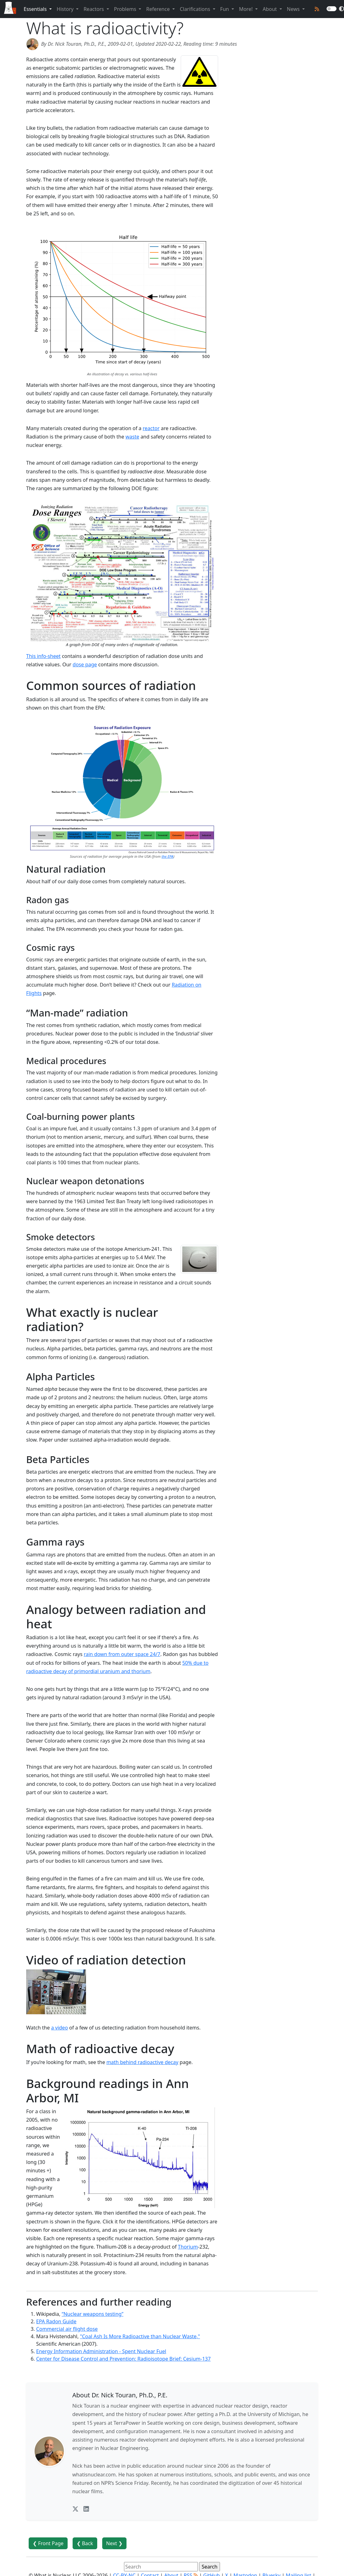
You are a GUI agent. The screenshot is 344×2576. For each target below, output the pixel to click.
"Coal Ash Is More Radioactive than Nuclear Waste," (140, 2336)
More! (246, 9)
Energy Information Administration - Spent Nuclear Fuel (101, 2351)
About (270, 9)
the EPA (167, 856)
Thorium (188, 2246)
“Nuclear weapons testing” (92, 2314)
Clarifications (196, 9)
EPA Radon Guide (56, 2321)
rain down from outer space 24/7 (122, 1654)
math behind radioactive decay (142, 2062)
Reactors (94, 9)
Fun (225, 9)
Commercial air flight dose (67, 2328)
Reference (158, 9)
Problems (125, 9)
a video (59, 2027)
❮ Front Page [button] (48, 2543)
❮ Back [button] (85, 2543)
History (66, 9)
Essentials (36, 9)
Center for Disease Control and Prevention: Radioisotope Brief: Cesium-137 (123, 2358)
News (294, 9)
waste (132, 436)
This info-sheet (43, 656)
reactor (151, 428)
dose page (85, 664)
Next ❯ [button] (114, 2543)
